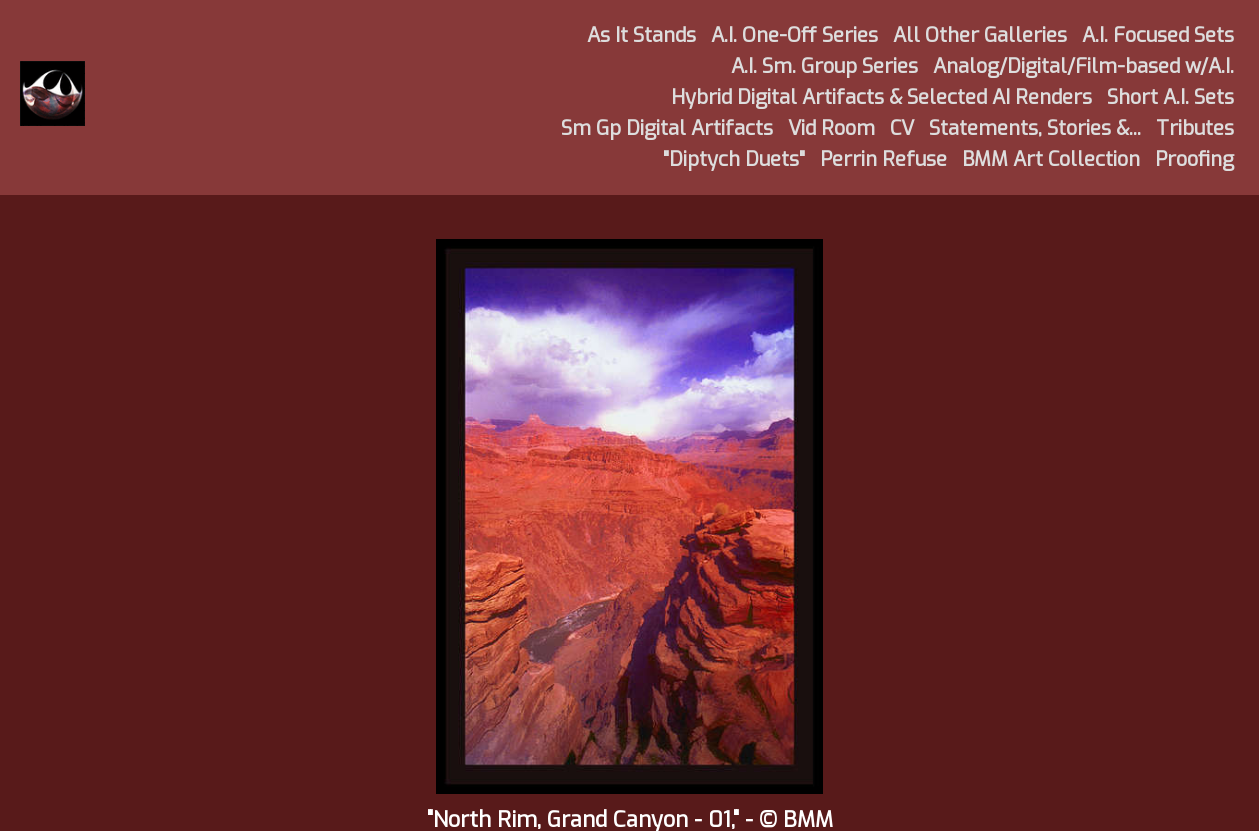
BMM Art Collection (1051, 159)
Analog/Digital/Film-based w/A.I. (1083, 66)
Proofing (1194, 159)
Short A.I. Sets (1170, 97)
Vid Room (831, 128)
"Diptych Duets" (734, 159)
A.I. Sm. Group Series (824, 66)
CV (902, 128)
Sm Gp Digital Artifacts (667, 128)
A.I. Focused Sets (1158, 35)
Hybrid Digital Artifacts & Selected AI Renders (881, 97)
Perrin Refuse (883, 159)
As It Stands (641, 35)
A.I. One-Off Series (794, 35)
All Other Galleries (980, 35)
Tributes (1195, 128)
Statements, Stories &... (1035, 128)
